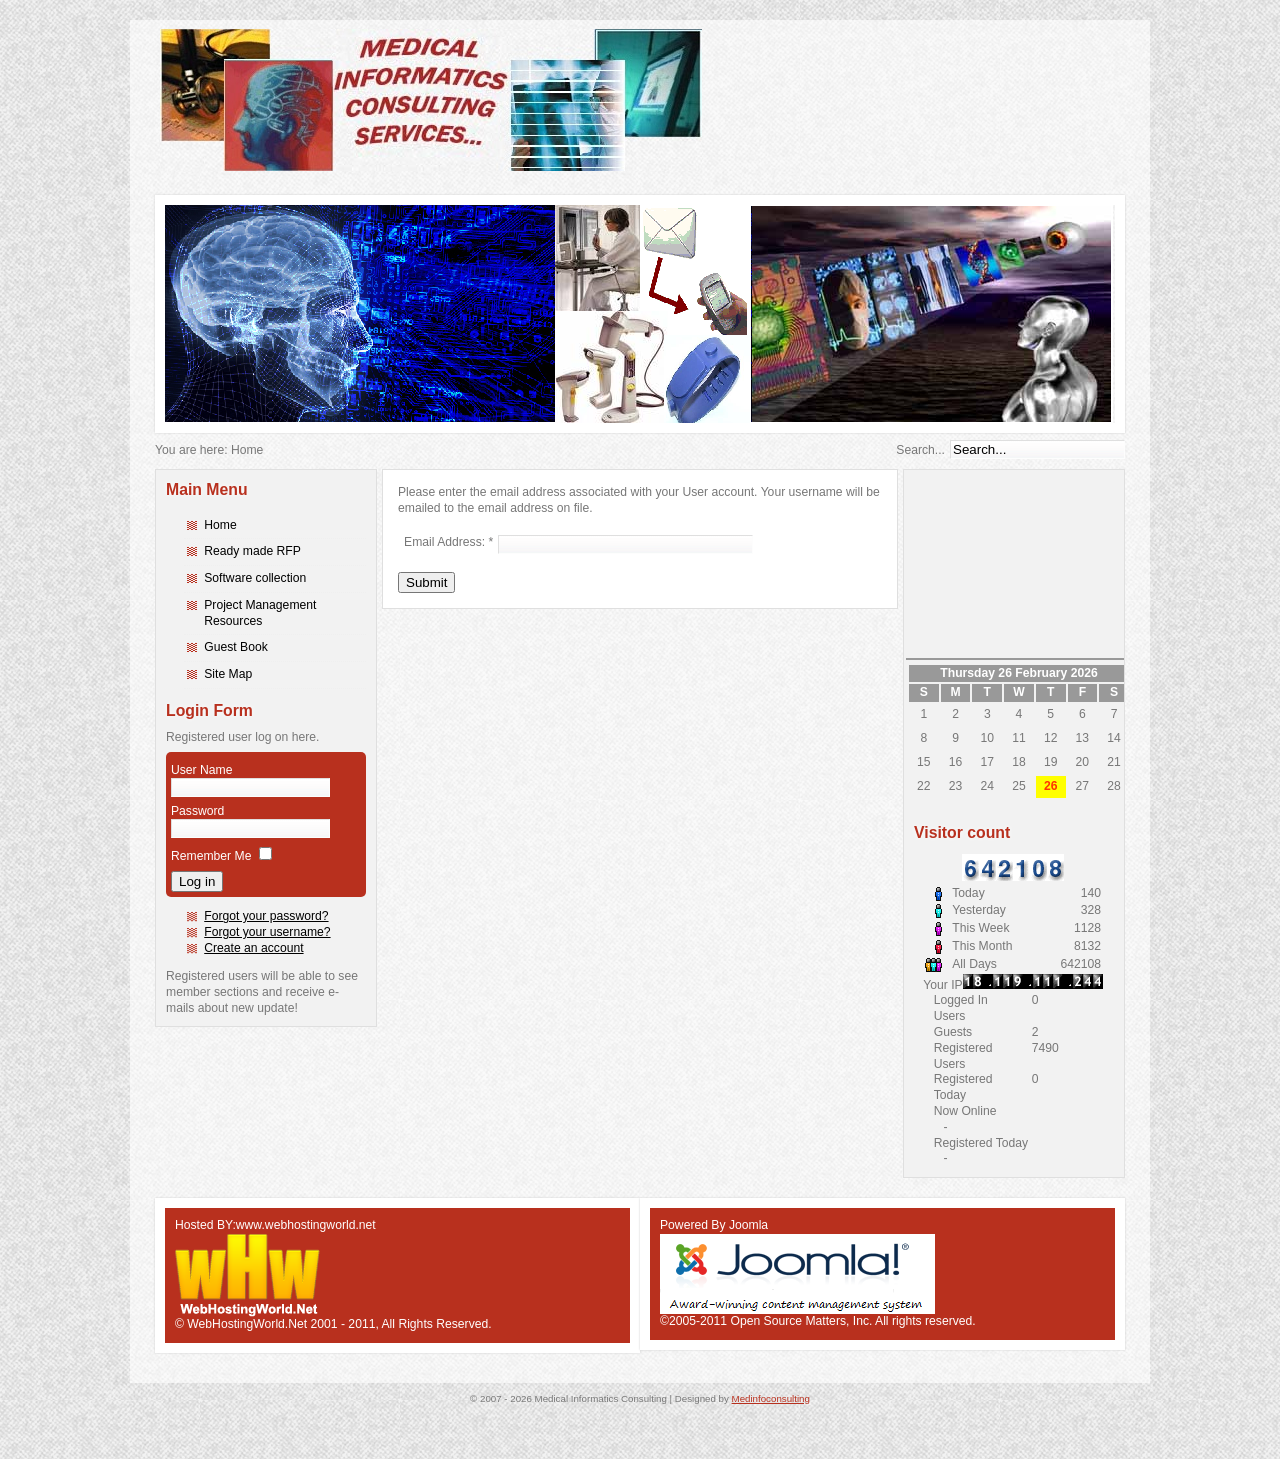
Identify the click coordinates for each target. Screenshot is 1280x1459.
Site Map (228, 674)
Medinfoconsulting (771, 1398)
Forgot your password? (266, 916)
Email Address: (448, 542)
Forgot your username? (267, 932)
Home (220, 525)
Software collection (255, 578)
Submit (426, 582)
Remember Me (211, 856)
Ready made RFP (252, 551)
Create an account (253, 948)
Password (197, 811)
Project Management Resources (260, 613)
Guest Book (236, 647)
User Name (201, 770)
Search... (920, 450)
